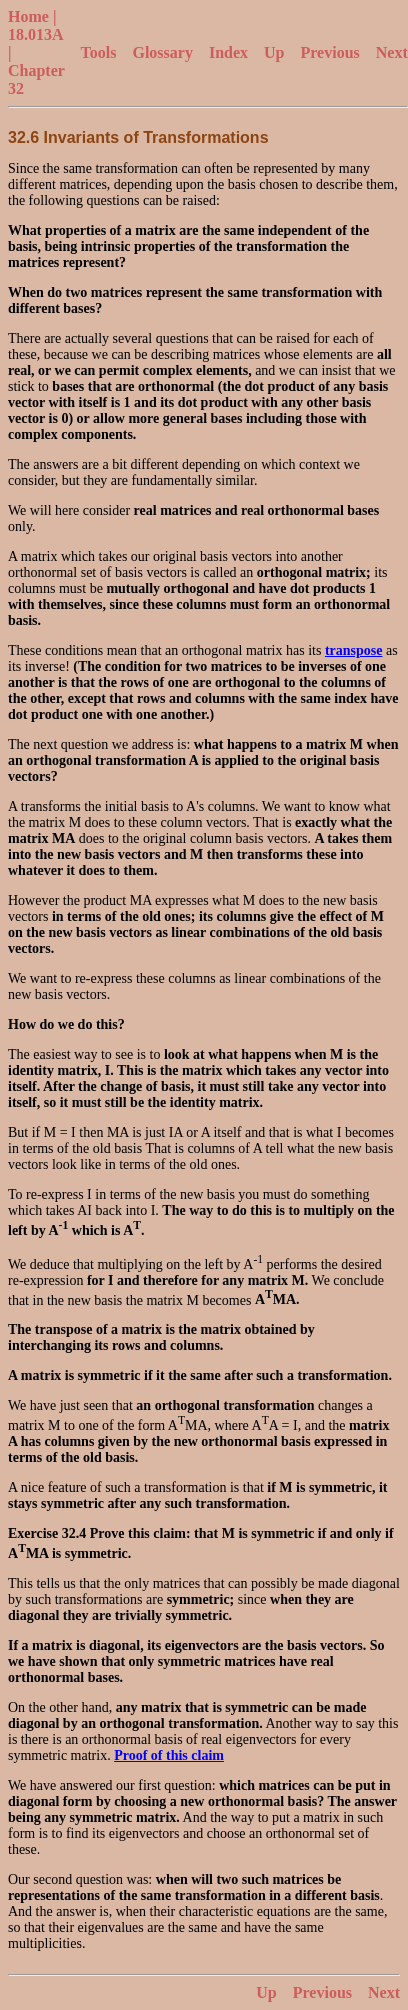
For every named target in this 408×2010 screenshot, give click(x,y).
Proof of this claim (169, 1755)
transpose (354, 650)
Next (392, 52)
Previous (330, 52)
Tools (99, 52)
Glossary (162, 52)
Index (228, 52)
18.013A (35, 34)
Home (28, 16)
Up (274, 52)
